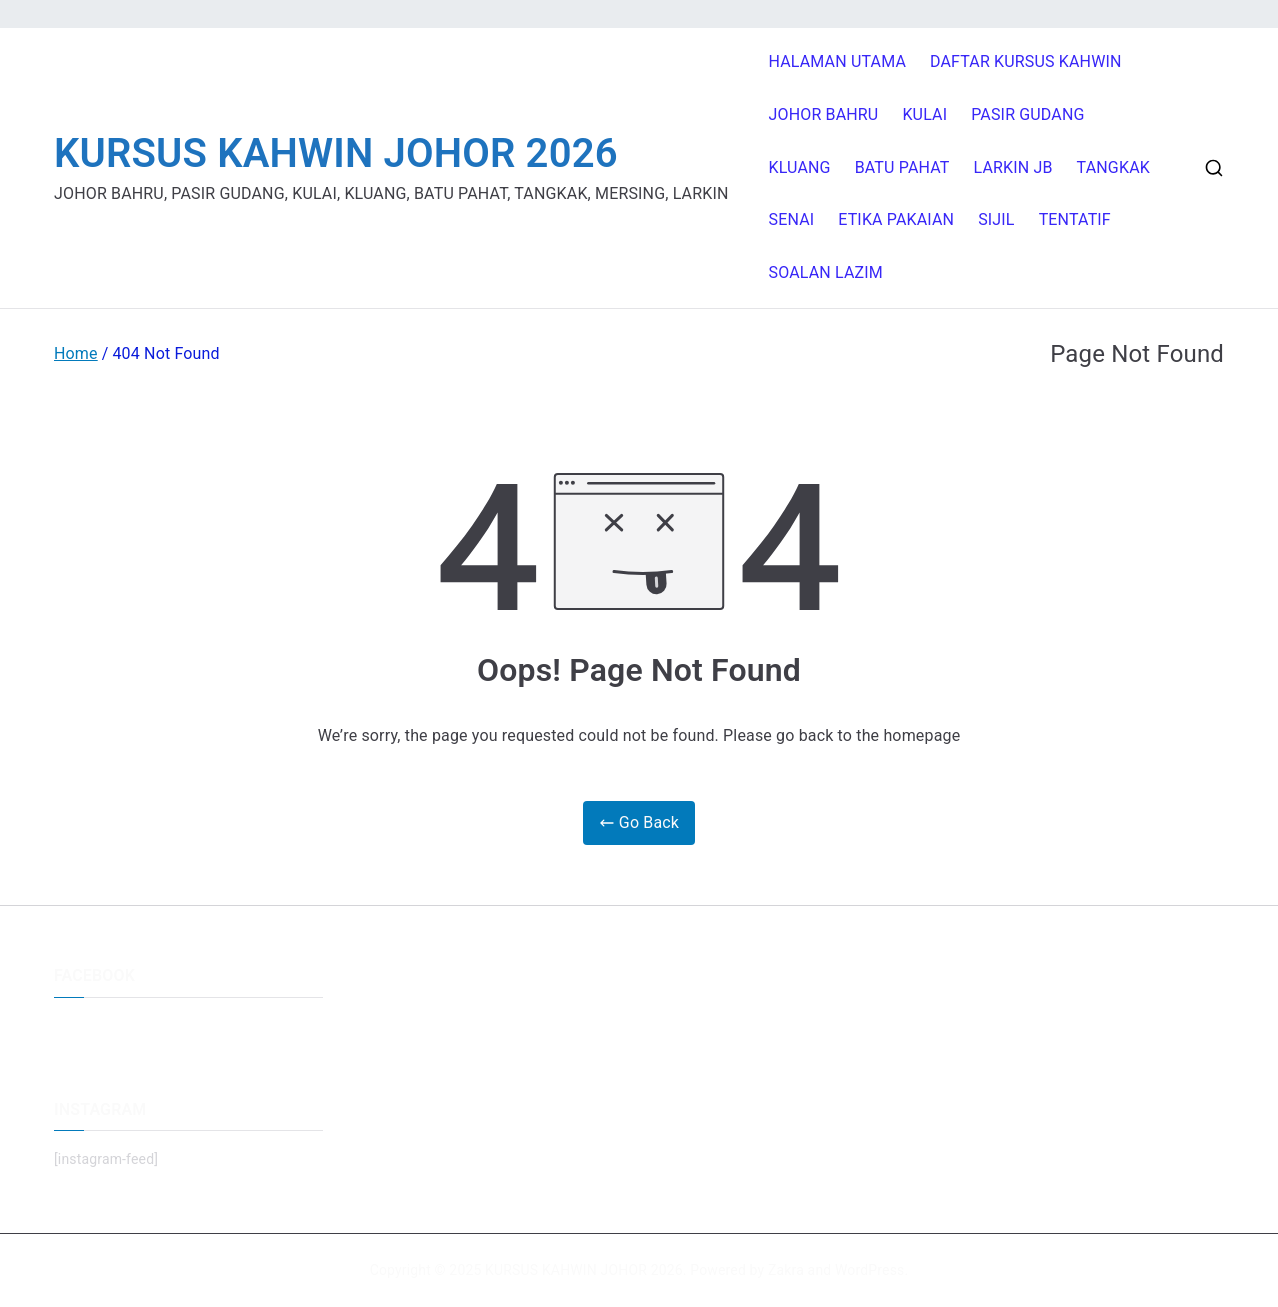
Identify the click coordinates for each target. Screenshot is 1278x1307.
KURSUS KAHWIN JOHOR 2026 (336, 153)
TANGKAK (1113, 167)
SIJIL (996, 219)
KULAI (924, 114)
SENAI (792, 219)
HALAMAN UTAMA (838, 61)
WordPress (869, 1270)
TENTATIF (1075, 219)
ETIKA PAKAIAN (896, 219)
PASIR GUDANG (1027, 114)
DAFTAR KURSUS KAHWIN (1026, 61)
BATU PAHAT (902, 167)
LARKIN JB (1013, 167)
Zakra (786, 1270)
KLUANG (800, 167)
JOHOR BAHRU (824, 114)
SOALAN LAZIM (826, 272)
